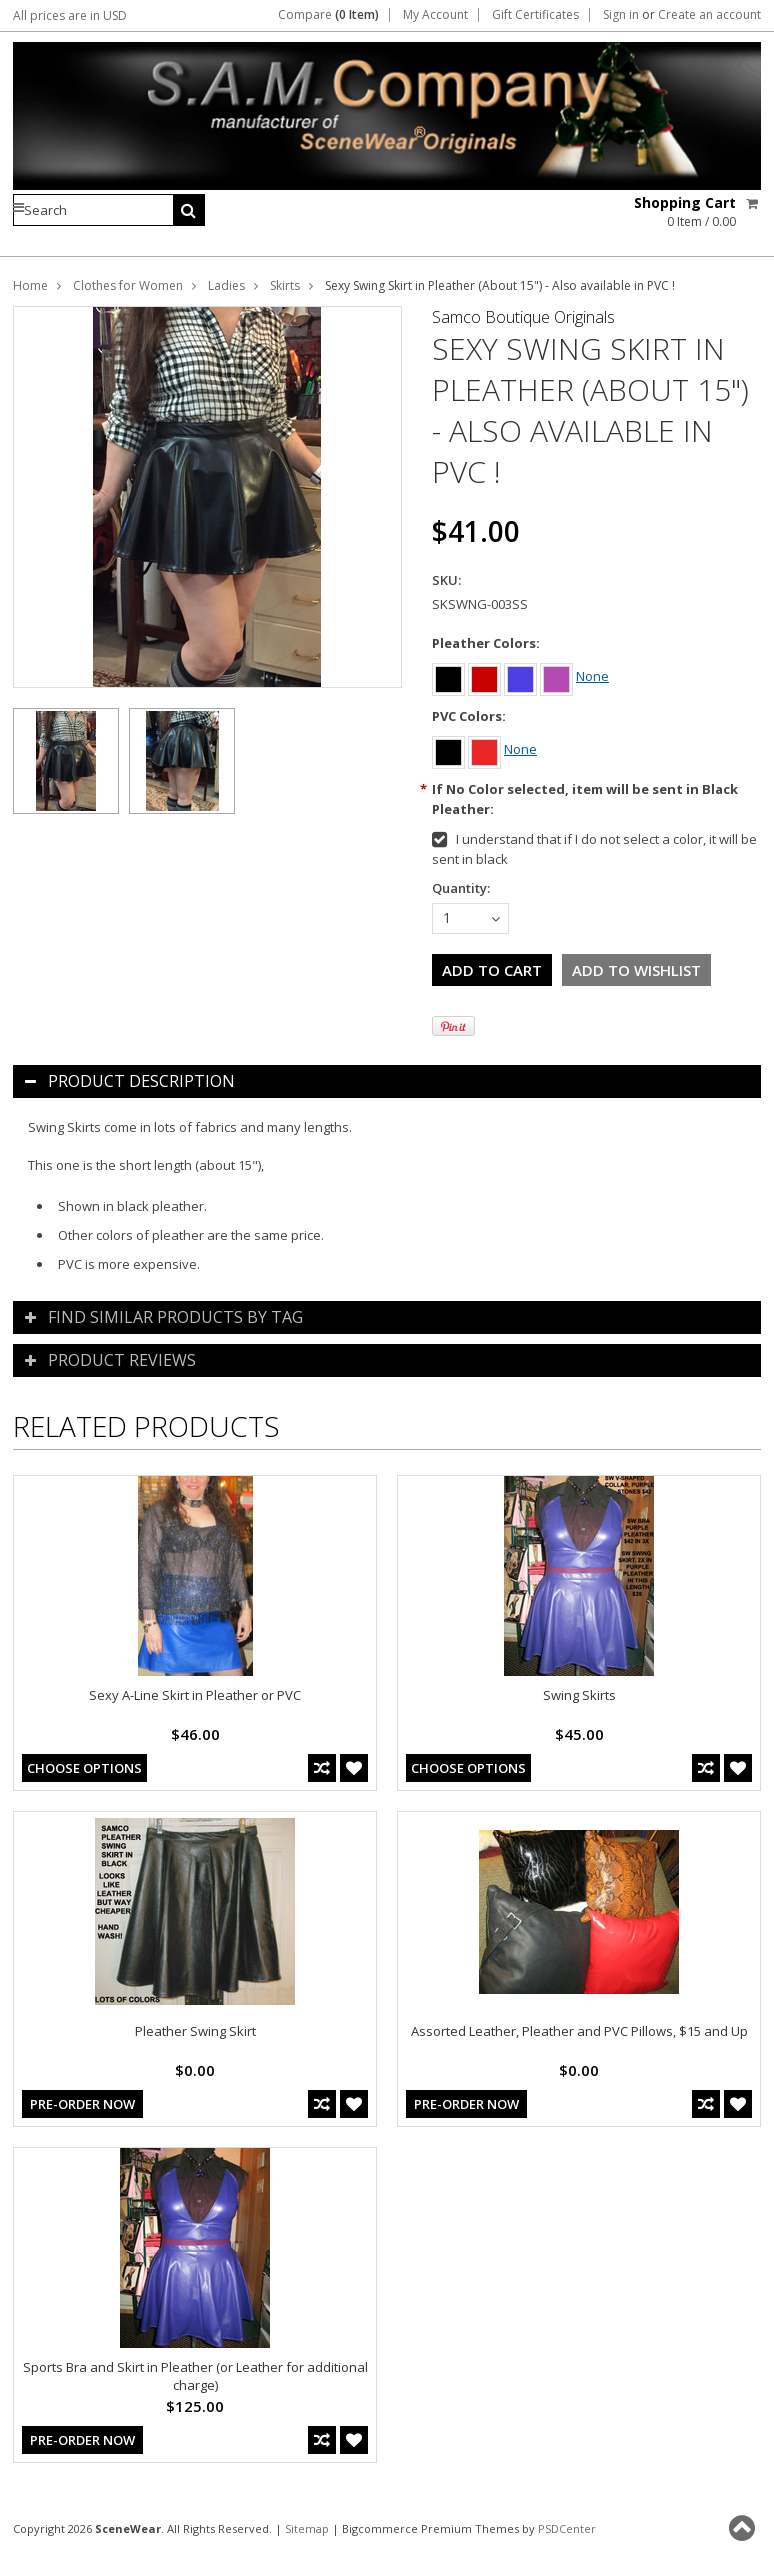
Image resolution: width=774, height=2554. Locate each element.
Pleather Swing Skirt (195, 2031)
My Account (435, 15)
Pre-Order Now (82, 2104)
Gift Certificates (535, 15)
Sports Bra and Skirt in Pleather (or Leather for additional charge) (195, 2376)
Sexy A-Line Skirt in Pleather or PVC (195, 1695)
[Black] (450, 676)
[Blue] (522, 676)
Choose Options (84, 1768)
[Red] (486, 676)
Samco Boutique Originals (523, 317)
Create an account (709, 15)
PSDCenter (567, 2528)
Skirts (285, 285)
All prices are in (70, 15)
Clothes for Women (128, 285)
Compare (328, 15)
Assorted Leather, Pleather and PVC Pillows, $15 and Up (579, 2031)
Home (30, 285)
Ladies (226, 285)
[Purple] (558, 676)
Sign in (621, 15)
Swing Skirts (579, 1695)
